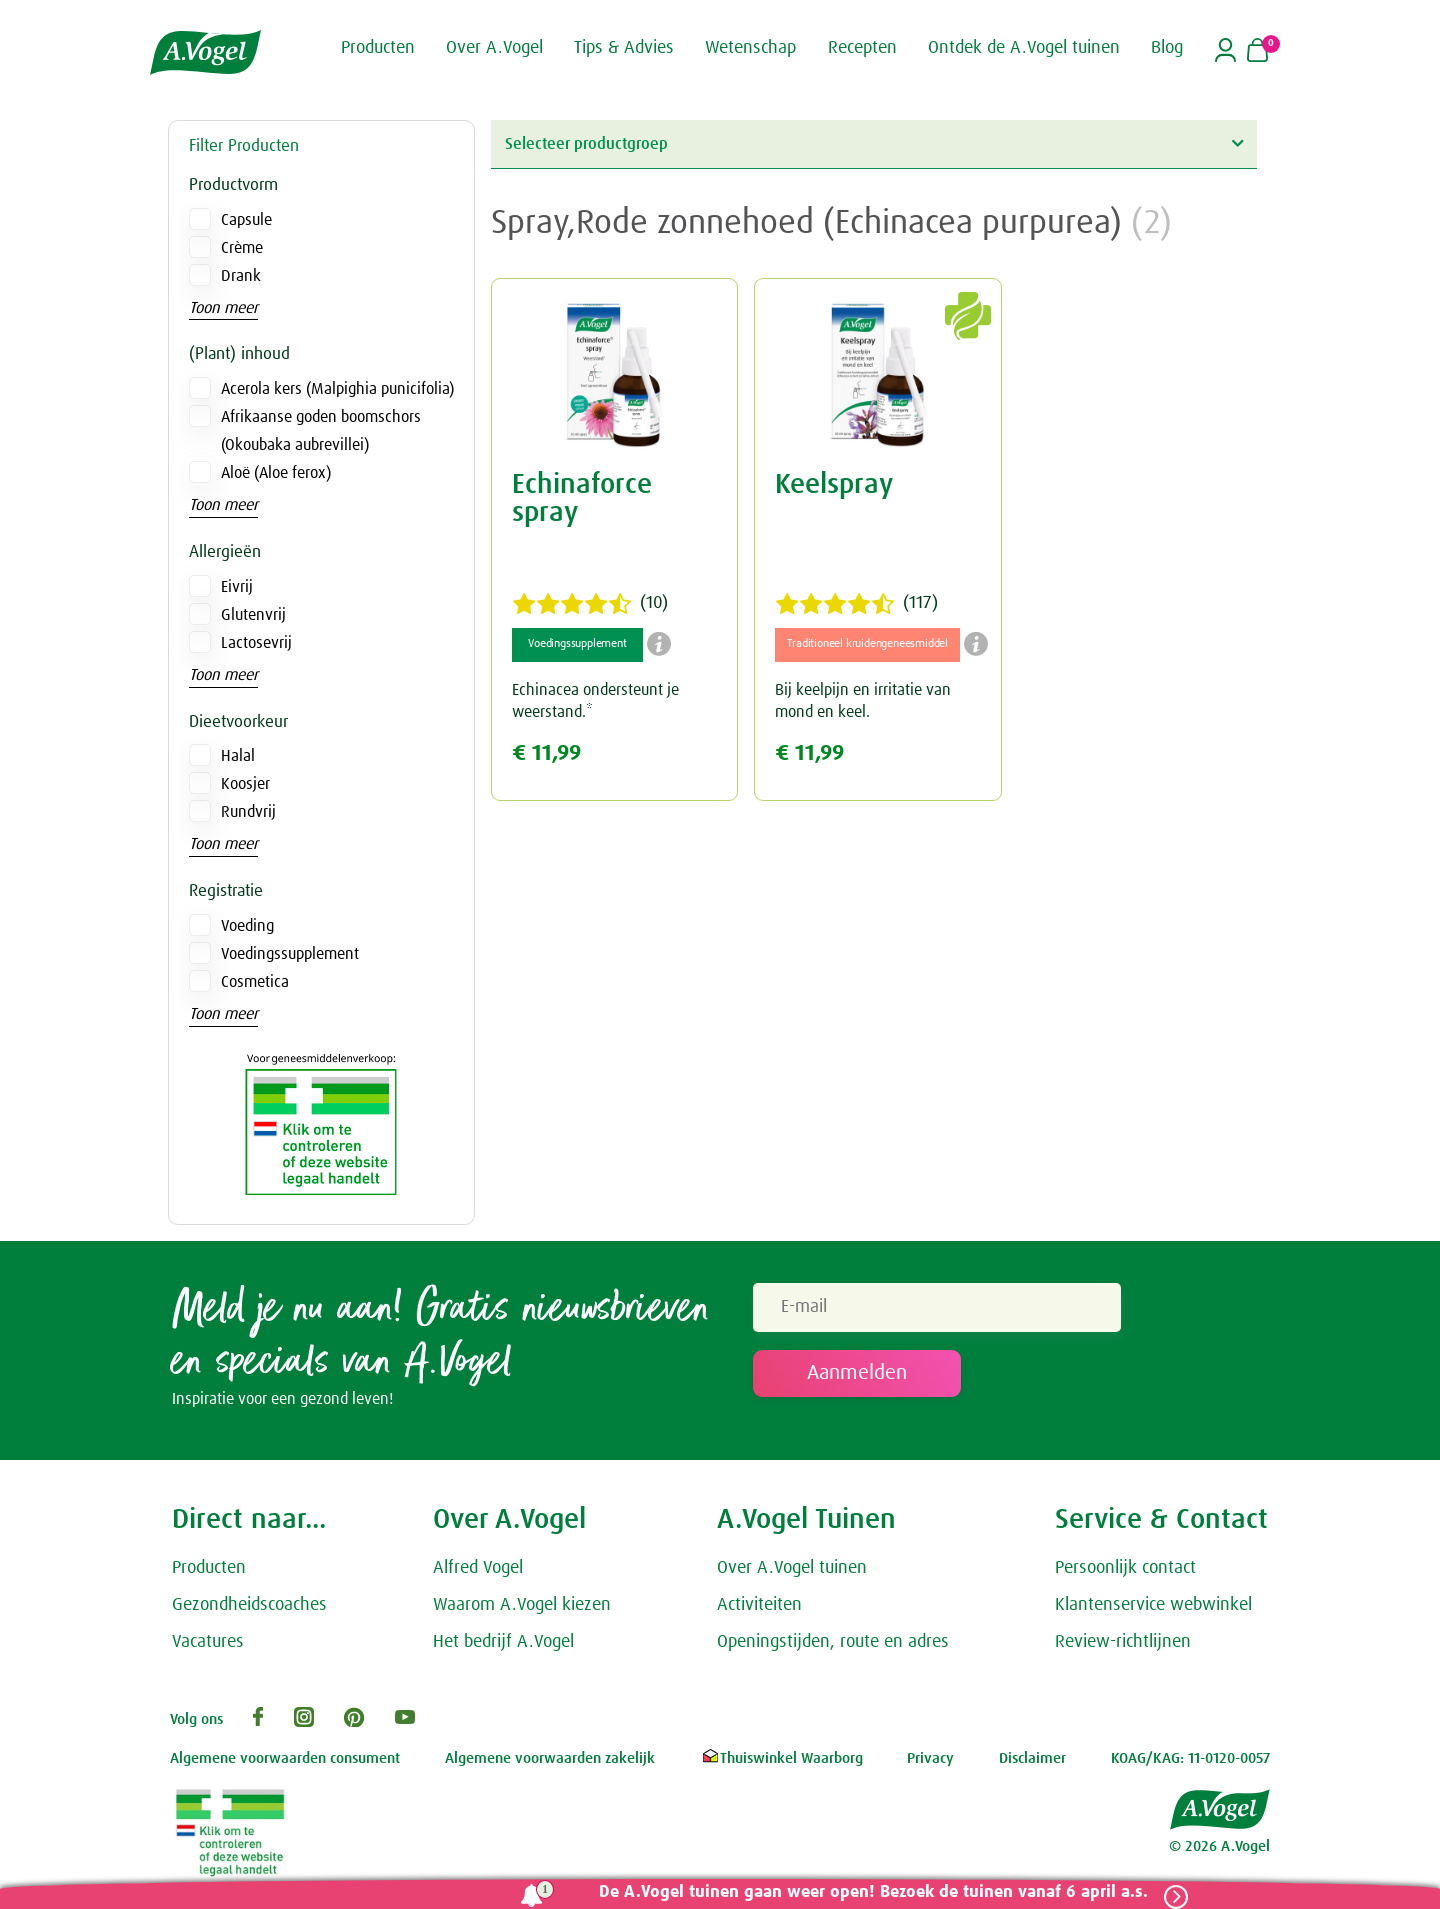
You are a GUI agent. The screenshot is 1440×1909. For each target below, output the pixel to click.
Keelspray (834, 485)
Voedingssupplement (290, 954)
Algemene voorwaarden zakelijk (550, 1762)
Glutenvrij (253, 615)
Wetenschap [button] (750, 48)
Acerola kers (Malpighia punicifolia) (337, 389)
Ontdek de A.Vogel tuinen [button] (1024, 48)
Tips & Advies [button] (624, 48)
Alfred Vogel (478, 1572)
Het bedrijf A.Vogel (503, 1645)
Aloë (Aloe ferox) (276, 473)
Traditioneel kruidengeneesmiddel (867, 644)
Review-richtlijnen (1123, 1645)
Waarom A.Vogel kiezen (522, 1609)
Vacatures (208, 1645)
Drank (241, 276)
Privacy (930, 1762)
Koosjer (245, 784)
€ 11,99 (546, 753)
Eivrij (237, 587)
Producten (209, 1572)
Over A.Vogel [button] (494, 48)
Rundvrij (248, 812)
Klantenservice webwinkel (1153, 1609)
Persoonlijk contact (1125, 1572)
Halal (238, 756)
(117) (856, 604)
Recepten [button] (862, 48)
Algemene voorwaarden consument (285, 1762)
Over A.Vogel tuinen (792, 1572)
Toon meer (223, 308)
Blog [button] (1167, 48)
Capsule (246, 220)
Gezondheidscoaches (249, 1609)
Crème (242, 248)
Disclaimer (1032, 1762)
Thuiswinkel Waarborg (781, 1762)
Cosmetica (255, 982)
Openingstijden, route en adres (833, 1645)
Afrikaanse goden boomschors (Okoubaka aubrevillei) (321, 431)
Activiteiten (759, 1609)
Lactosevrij (256, 643)
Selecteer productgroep (874, 143)
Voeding (247, 926)
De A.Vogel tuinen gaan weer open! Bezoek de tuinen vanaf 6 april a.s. (867, 1892)
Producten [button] (378, 48)
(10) (590, 604)
